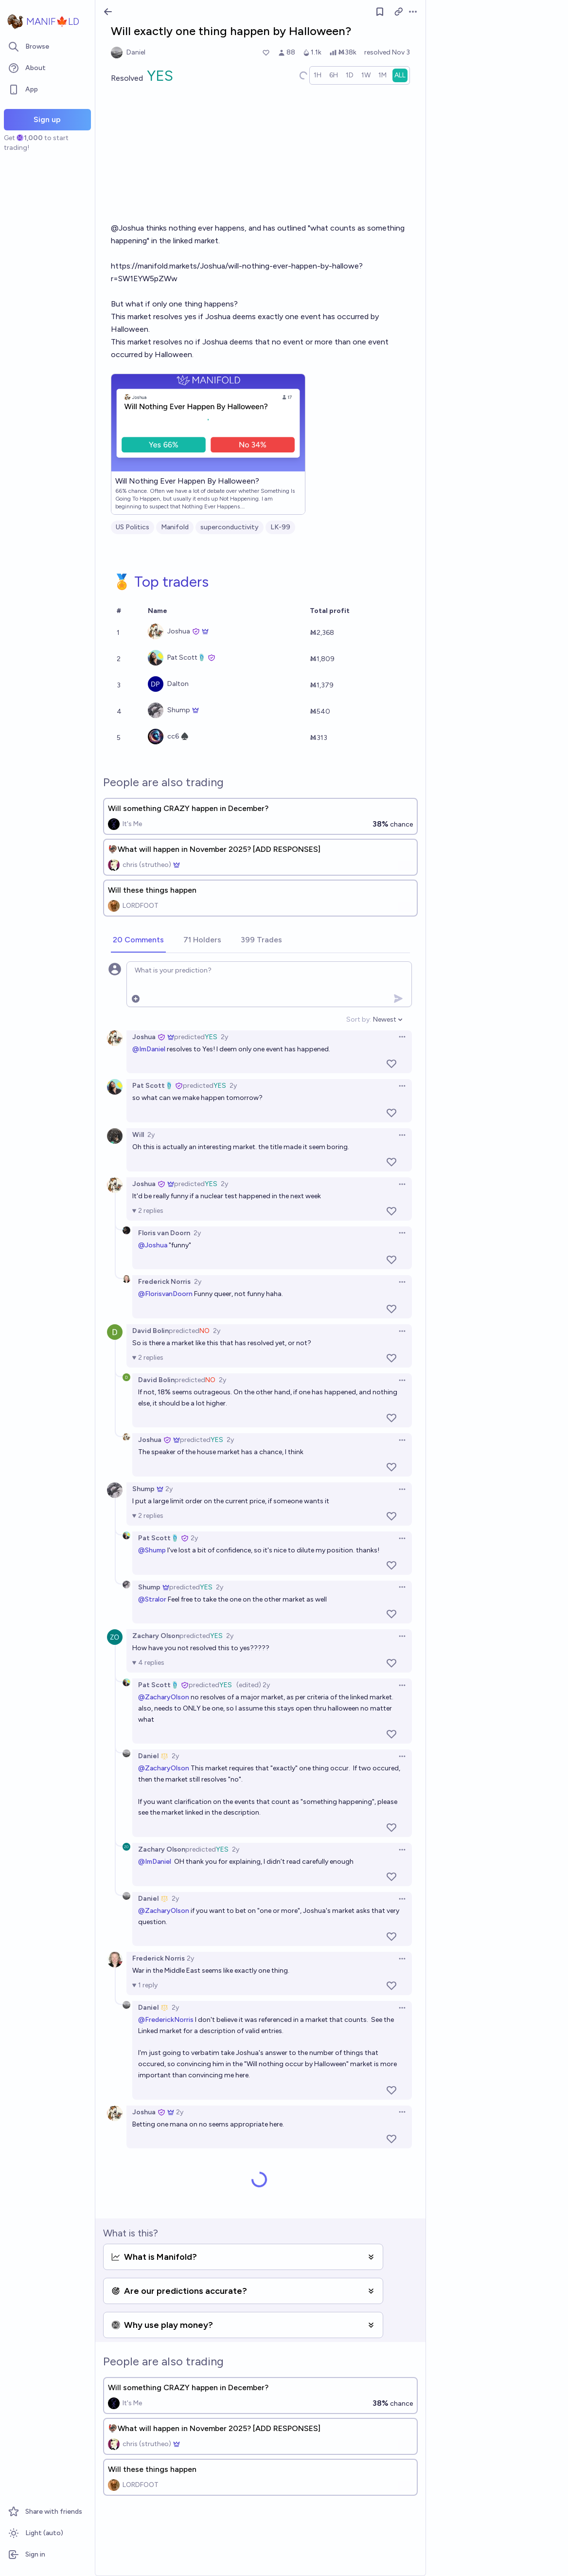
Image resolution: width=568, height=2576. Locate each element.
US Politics (132, 527)
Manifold (175, 527)
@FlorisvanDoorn (165, 1294)
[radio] (317, 75)
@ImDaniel (148, 1049)
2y (224, 1037)
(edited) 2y (253, 1685)
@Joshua (152, 1245)
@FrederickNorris (166, 2020)
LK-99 (280, 527)
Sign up (47, 119)
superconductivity (229, 527)
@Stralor (152, 1599)
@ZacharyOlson (163, 1697)
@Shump (152, 1550)
